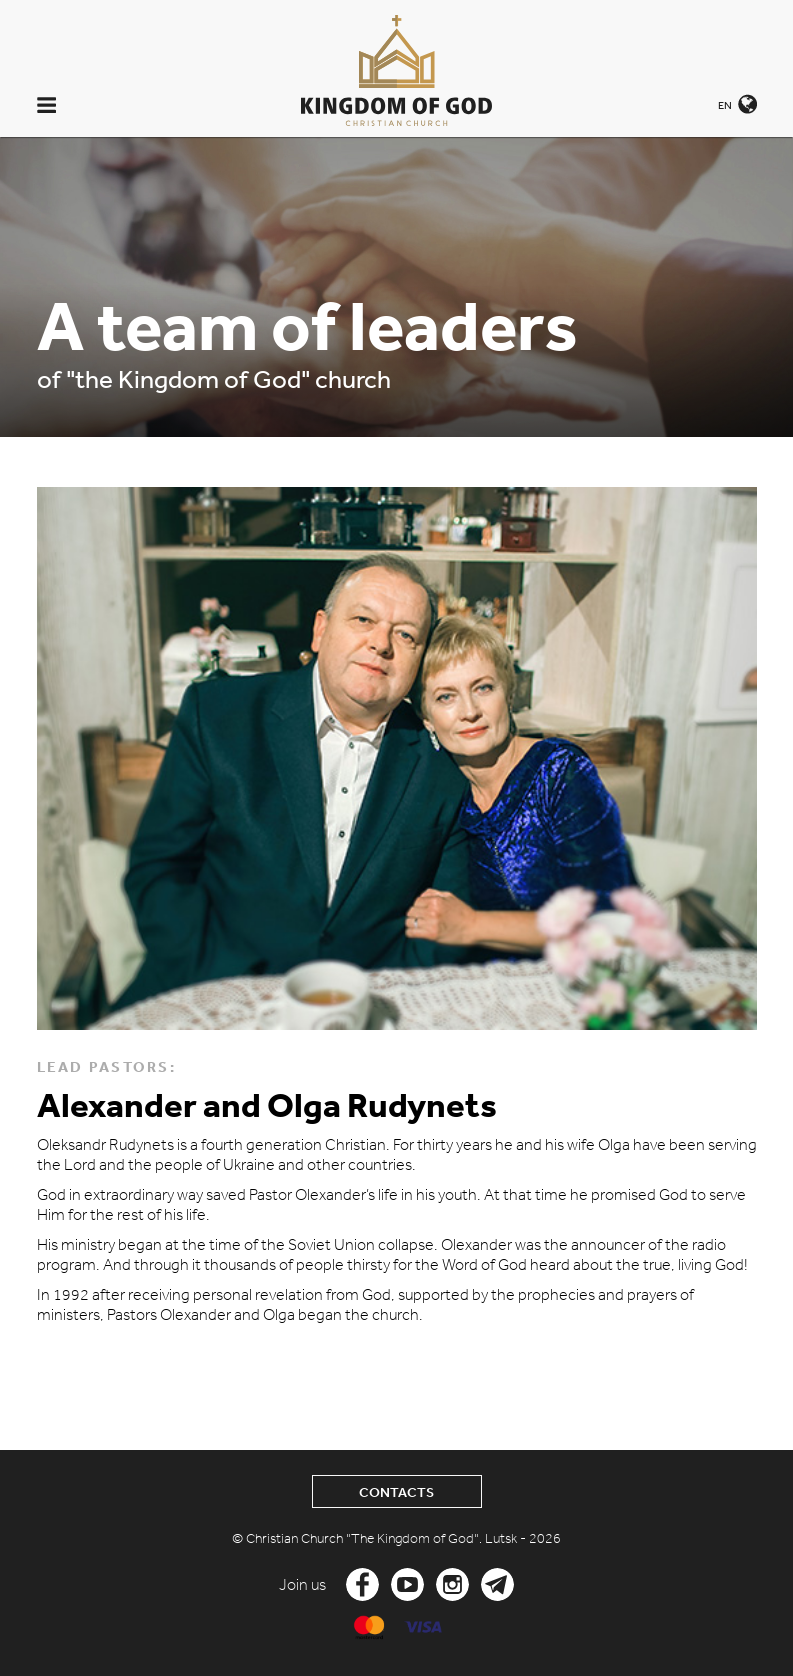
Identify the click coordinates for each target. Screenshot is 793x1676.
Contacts (396, 1492)
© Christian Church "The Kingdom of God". (358, 1538)
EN (725, 105)
